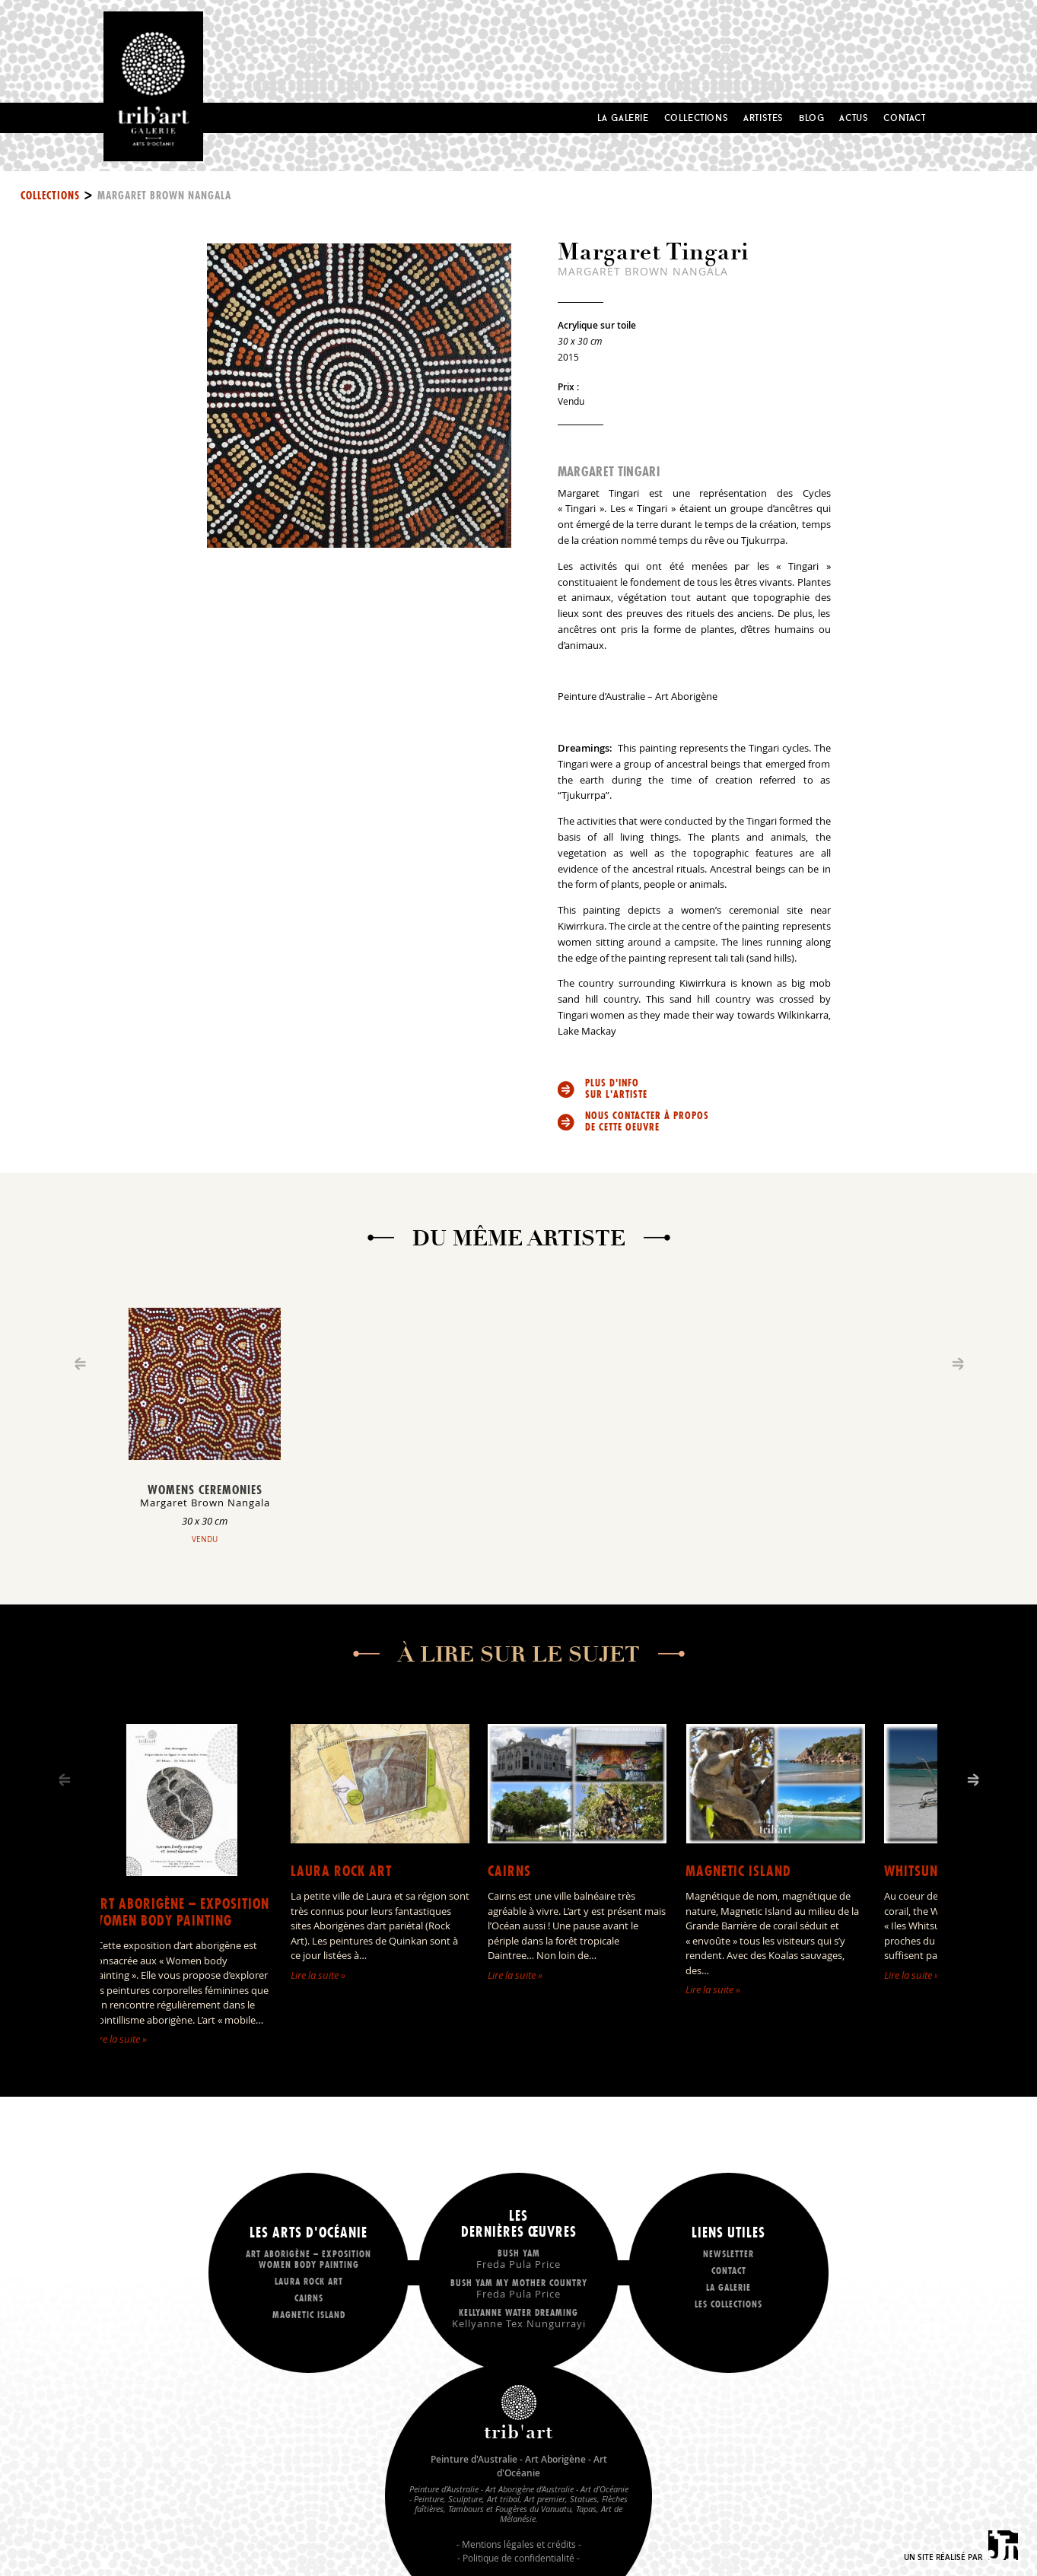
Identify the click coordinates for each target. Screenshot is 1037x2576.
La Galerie (623, 117)
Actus (853, 117)
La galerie (728, 2287)
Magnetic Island (738, 1871)
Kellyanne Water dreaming (519, 2318)
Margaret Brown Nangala (164, 195)
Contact (904, 117)
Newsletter (728, 2254)
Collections (696, 117)
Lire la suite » (119, 2039)
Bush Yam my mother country (519, 2288)
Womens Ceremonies (205, 1489)
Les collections (728, 2304)
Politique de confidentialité (518, 2558)
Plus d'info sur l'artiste (616, 1088)
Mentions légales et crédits (519, 2544)
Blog (811, 117)
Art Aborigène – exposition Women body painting (180, 1912)
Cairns (509, 1871)
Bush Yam (519, 2258)
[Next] (973, 1779)
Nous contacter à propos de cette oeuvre (647, 1121)
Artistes (763, 117)
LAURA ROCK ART (341, 1871)
